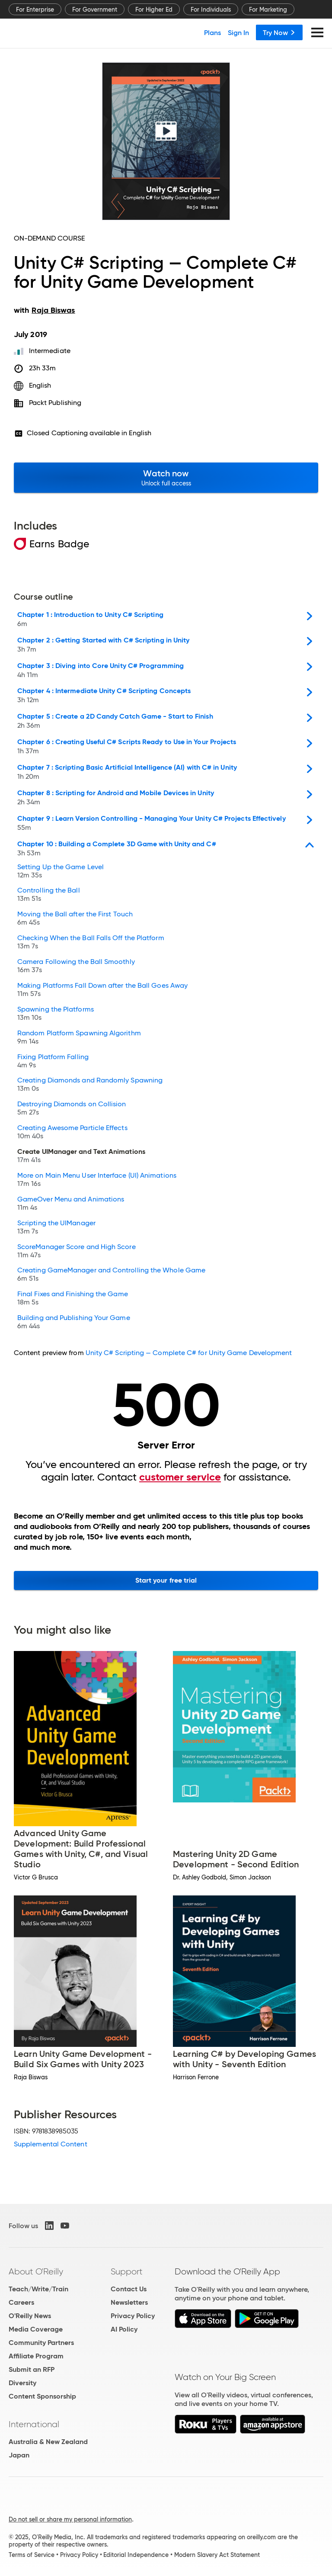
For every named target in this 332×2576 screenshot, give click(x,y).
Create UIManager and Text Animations (81, 1156)
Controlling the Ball (48, 895)
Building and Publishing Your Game (73, 1322)
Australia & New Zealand (48, 2441)
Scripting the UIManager (56, 1228)
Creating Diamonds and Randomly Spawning (90, 1085)
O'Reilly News (30, 2315)
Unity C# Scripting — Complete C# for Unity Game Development (189, 1353)
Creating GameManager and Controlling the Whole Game (111, 1275)
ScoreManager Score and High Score (76, 1251)
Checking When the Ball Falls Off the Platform (90, 943)
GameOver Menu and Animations (70, 1204)
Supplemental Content (50, 2144)
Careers (21, 2302)
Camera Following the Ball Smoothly (76, 966)
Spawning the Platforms (55, 1014)
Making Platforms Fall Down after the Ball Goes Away (102, 990)
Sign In (238, 32)
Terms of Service (31, 2555)
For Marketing (268, 9)
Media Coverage (36, 2329)
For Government (94, 9)
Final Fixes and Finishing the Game (72, 1299)
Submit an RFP (31, 2369)
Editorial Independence (136, 2555)
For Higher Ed (153, 9)
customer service (180, 1477)
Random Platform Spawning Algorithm (79, 1038)
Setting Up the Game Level (60, 872)
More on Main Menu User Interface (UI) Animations (96, 1180)
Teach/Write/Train (38, 2288)
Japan (19, 2455)
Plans (212, 32)
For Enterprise (35, 9)
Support (127, 2271)
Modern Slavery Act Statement (217, 2555)
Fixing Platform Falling (53, 1062)
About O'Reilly (36, 2271)
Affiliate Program (36, 2356)
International (34, 2424)
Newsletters (129, 2302)
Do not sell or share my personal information (70, 2519)
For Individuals (211, 9)
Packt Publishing (55, 402)
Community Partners (41, 2342)
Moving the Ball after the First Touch (75, 919)
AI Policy (124, 2329)
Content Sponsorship (42, 2396)
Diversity (22, 2382)
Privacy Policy (133, 2315)
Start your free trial (166, 1580)
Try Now (279, 32)
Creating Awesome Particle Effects (72, 1132)
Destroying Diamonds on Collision (71, 1109)
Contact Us (129, 2288)
